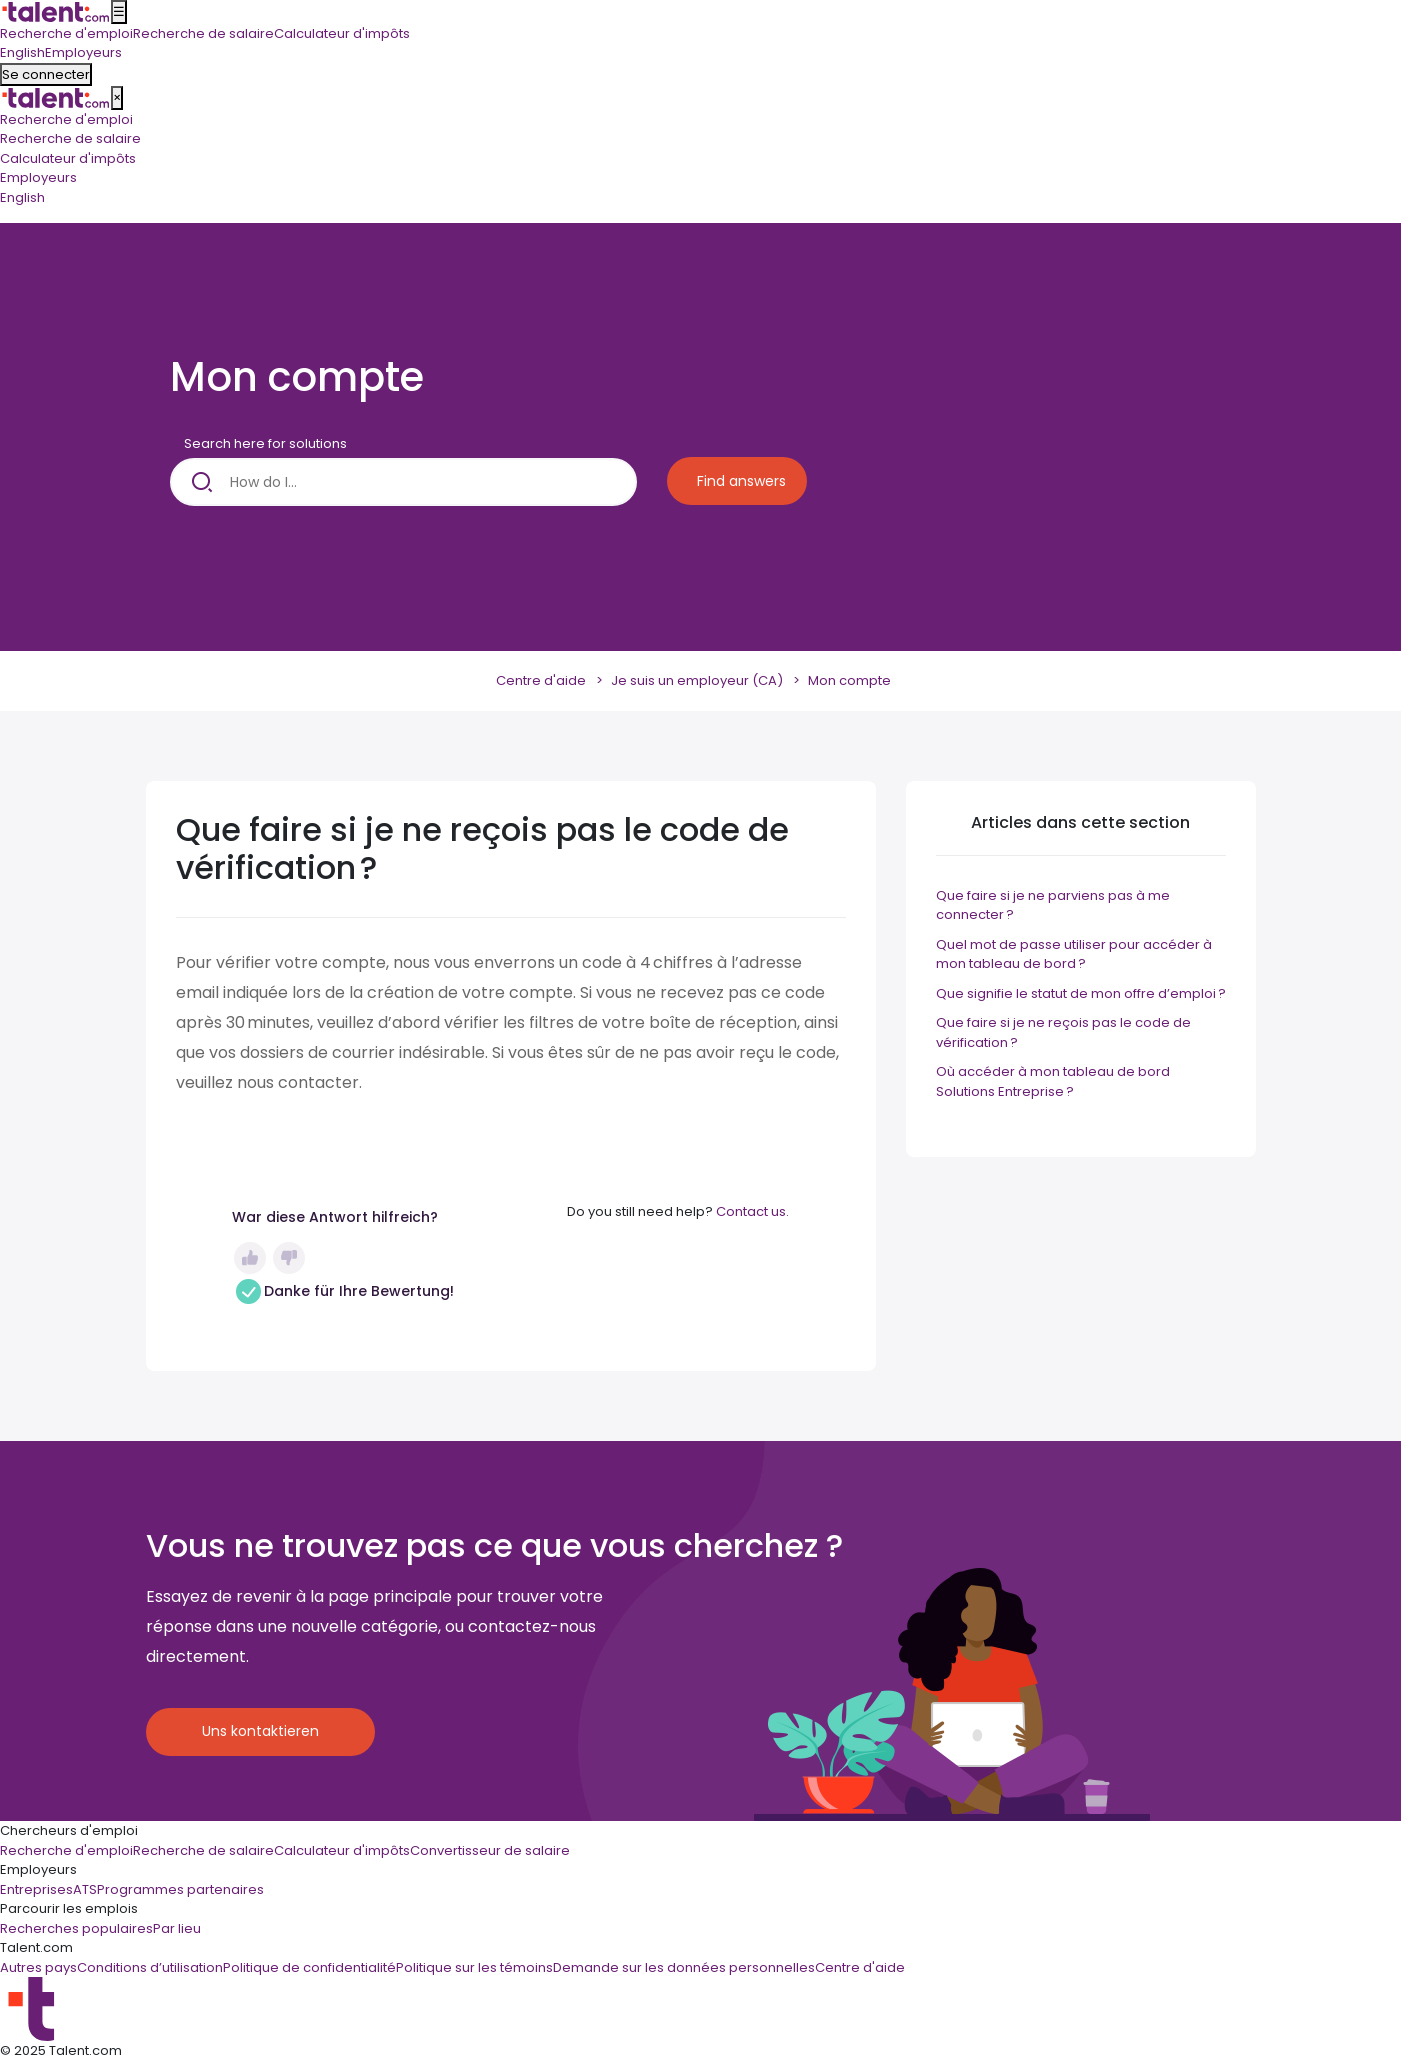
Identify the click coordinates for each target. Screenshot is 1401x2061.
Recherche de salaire (70, 138)
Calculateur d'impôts (68, 158)
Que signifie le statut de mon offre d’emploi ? (1081, 993)
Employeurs (38, 177)
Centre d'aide (541, 680)
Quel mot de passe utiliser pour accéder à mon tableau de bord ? (1074, 954)
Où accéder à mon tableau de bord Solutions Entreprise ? (1053, 1081)
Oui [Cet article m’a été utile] (250, 1258)
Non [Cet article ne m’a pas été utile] (289, 1258)
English (22, 197)
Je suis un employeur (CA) (697, 680)
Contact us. (752, 1211)
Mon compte (849, 680)
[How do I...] (404, 482)
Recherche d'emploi (66, 119)
